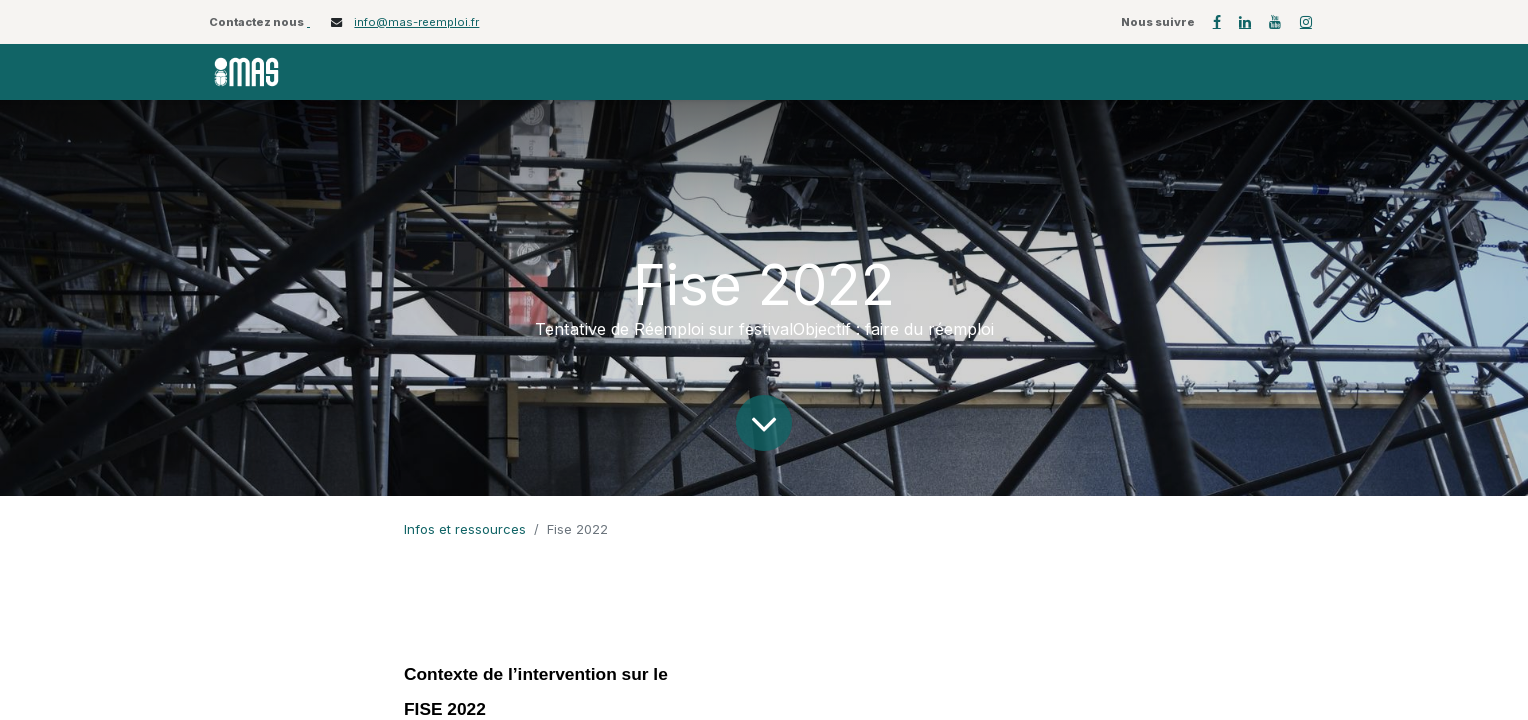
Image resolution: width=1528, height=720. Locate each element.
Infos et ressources (465, 529)
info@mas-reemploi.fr (416, 22)
